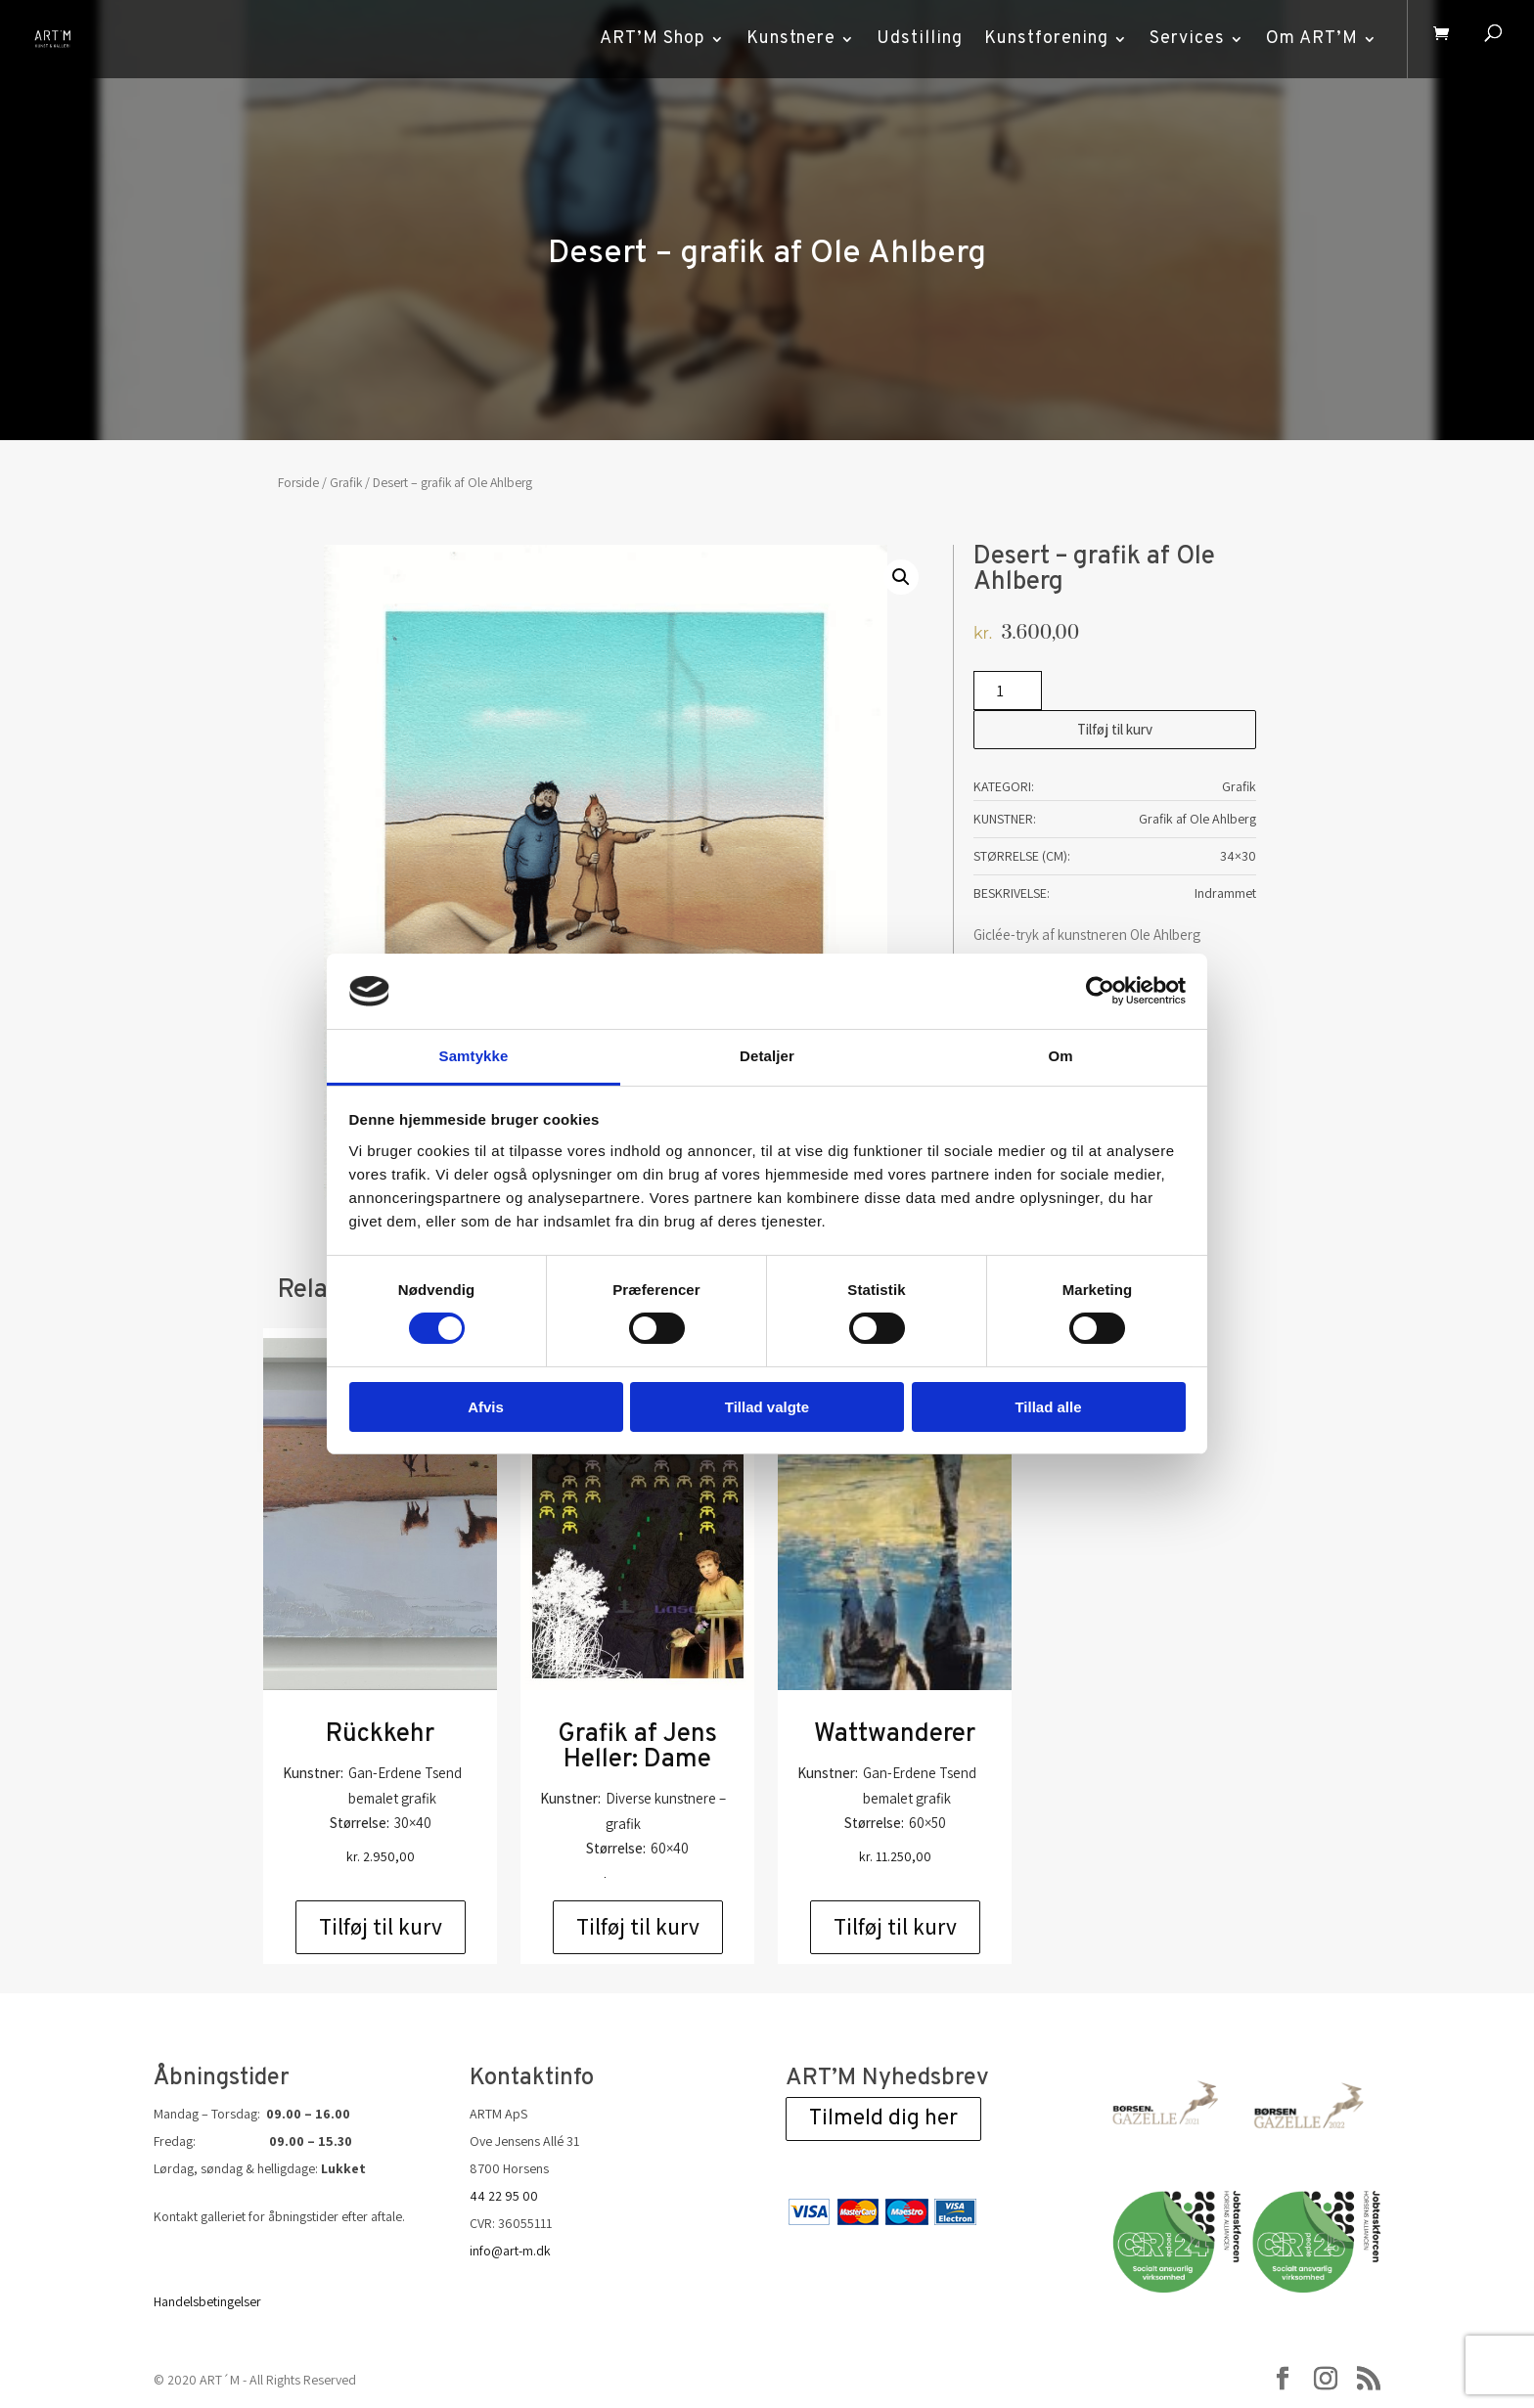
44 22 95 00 (504, 2196)
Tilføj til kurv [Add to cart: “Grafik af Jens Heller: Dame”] (637, 1926)
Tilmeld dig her (883, 2119)
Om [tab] (1060, 1056)
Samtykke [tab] (474, 1056)
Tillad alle (1048, 1407)
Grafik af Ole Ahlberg (1197, 818)
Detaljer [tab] (767, 1056)
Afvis (486, 1407)
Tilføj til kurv (1114, 729)
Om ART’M (1305, 38)
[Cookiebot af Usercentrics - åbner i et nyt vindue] (1100, 990)
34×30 (1238, 856)
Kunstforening (1039, 38)
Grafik (346, 482)
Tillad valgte (767, 1407)
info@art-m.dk (510, 2250)
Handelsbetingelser (207, 2301)
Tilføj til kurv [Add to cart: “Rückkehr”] (380, 1926)
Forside (298, 482)
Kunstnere (784, 38)
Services (1180, 38)
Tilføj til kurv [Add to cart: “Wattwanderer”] (895, 1926)
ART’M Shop (646, 38)
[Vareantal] (1007, 690)
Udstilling (913, 38)
